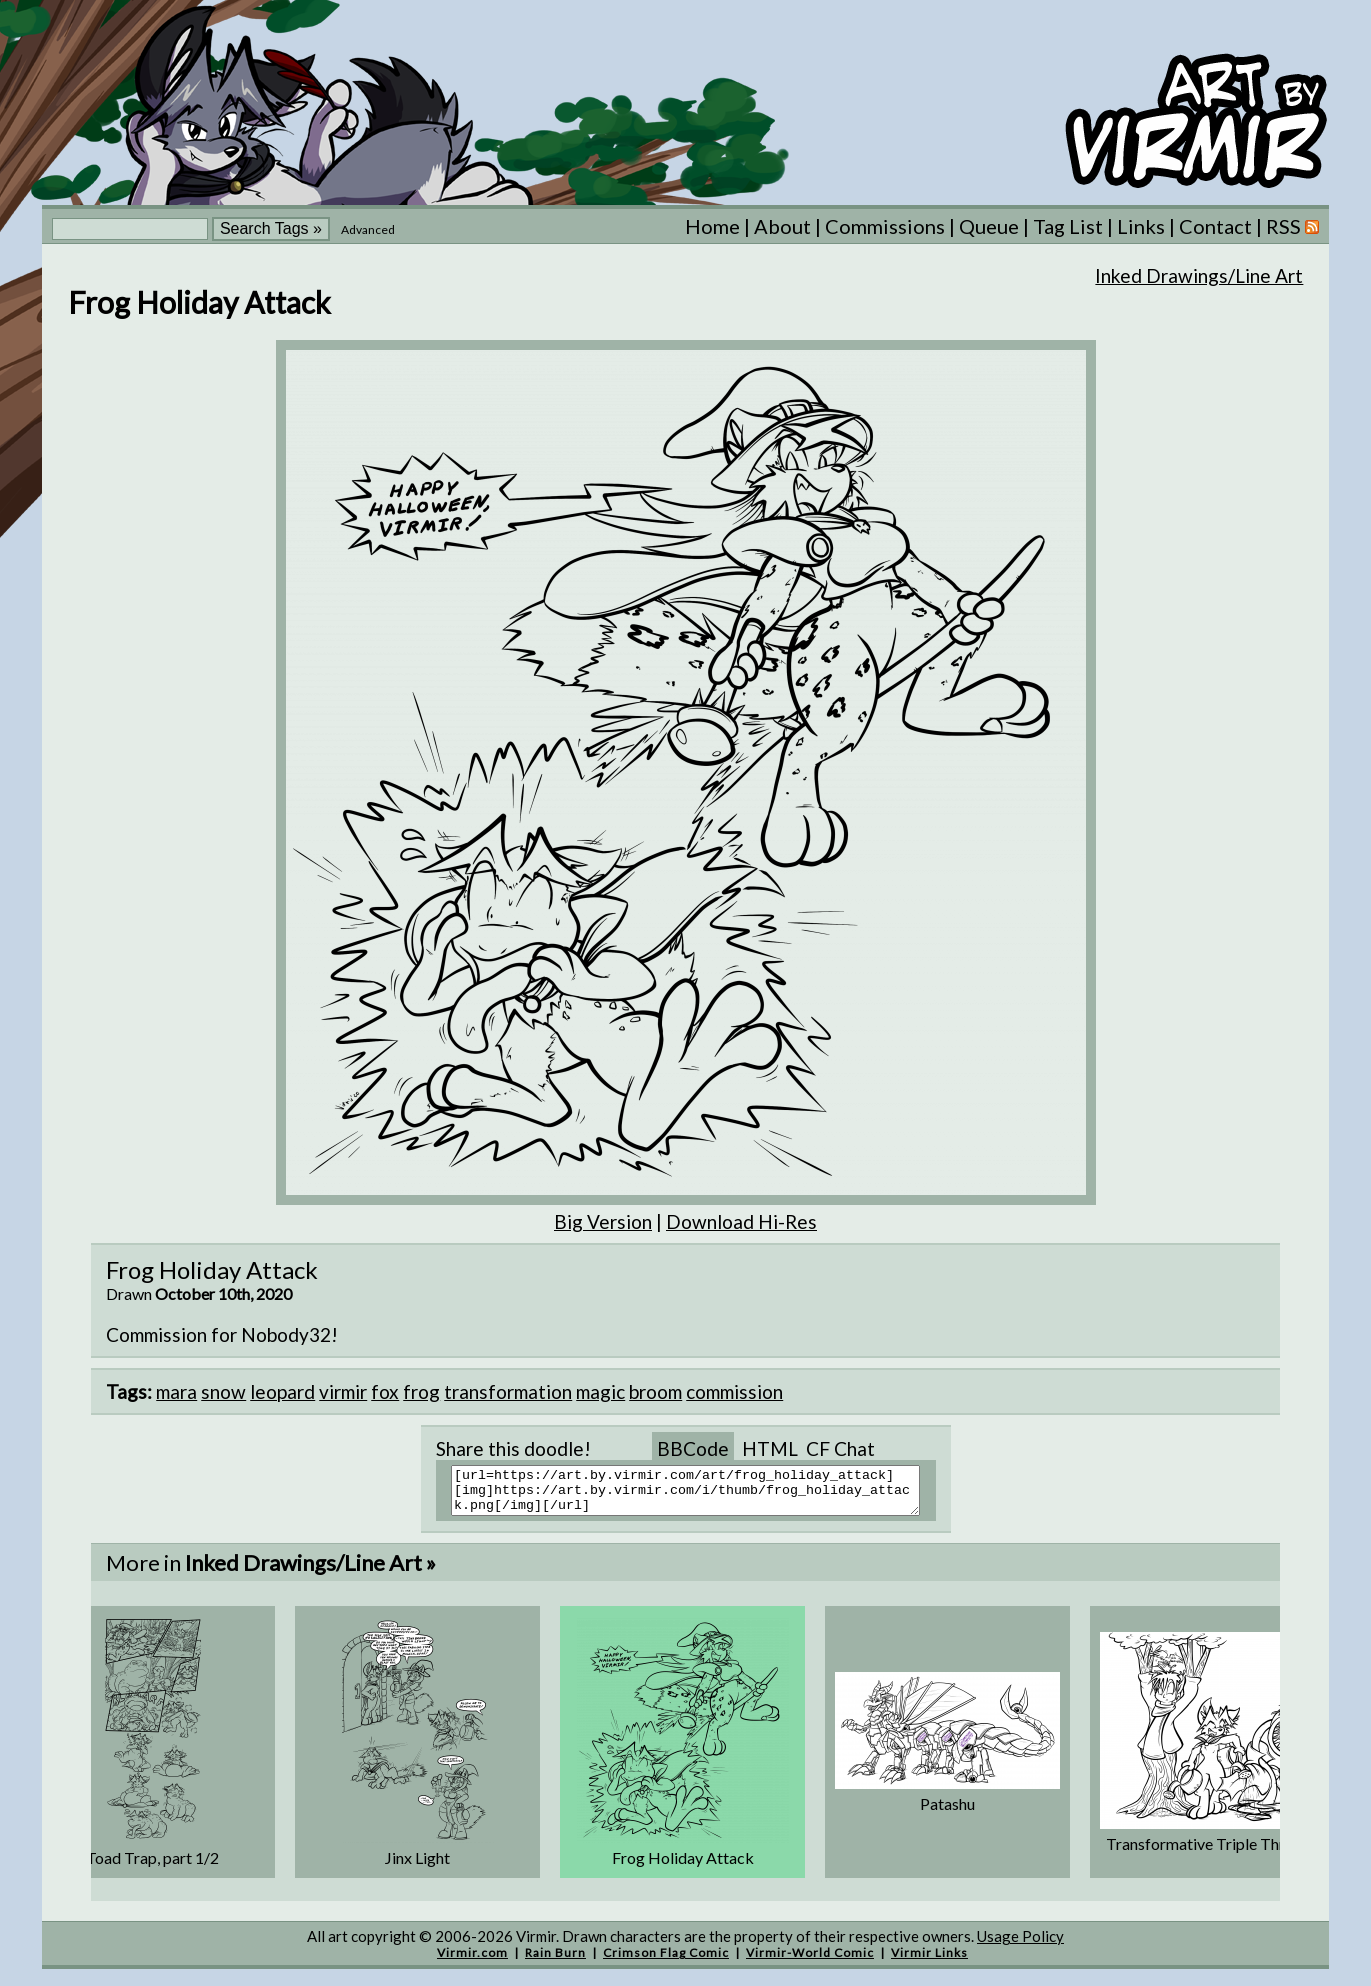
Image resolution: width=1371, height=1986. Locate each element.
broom (655, 1391)
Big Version (603, 1221)
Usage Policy (1020, 1945)
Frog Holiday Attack (683, 1866)
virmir (343, 1391)
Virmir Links (929, 1961)
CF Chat (840, 1448)
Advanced (368, 229)
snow (223, 1391)
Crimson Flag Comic (666, 1961)
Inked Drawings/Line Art (1199, 275)
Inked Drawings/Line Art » (310, 1571)
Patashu (947, 1812)
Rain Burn (555, 1961)
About (782, 226)
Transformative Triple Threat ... (1212, 1852)
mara (176, 1391)
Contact (1215, 226)
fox (385, 1391)
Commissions (885, 226)
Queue (989, 226)
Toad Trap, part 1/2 (152, 1866)
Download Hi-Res (741, 1221)
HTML (770, 1448)
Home (712, 226)
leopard (282, 1391)
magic (600, 1391)
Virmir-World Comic (810, 1961)
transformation (508, 1391)
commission (734, 1391)
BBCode (693, 1448)
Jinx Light (417, 1866)
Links (1141, 226)
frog (421, 1391)
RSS (1292, 226)
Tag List (1068, 226)
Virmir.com (472, 1961)
